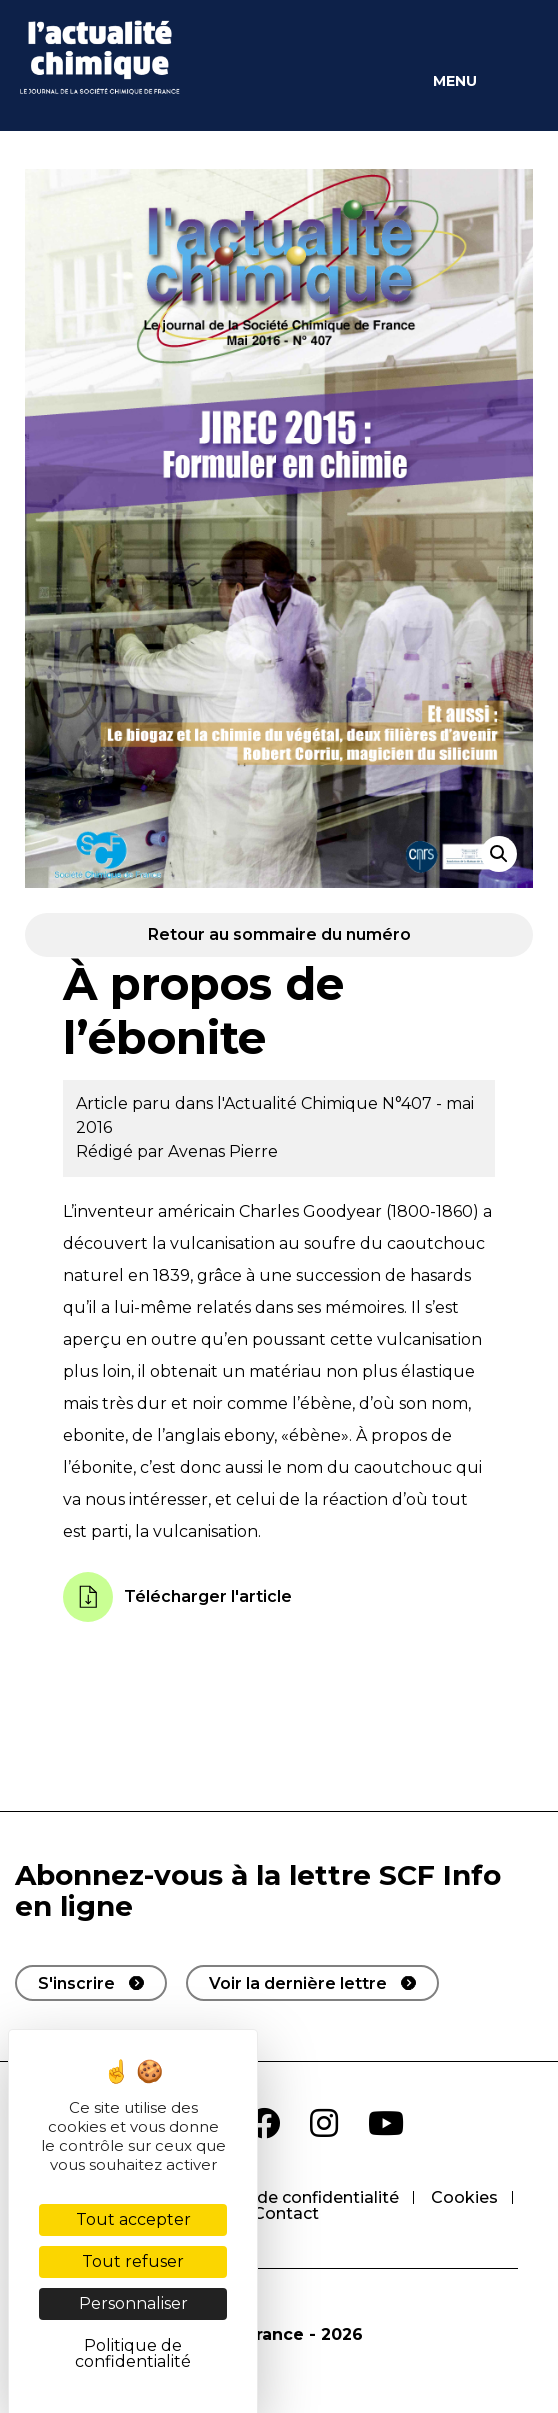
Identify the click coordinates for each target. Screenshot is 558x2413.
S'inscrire (76, 1983)
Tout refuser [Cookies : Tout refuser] (133, 2261)
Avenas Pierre (223, 1151)
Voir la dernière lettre (298, 1983)
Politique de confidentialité (289, 2197)
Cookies (464, 2197)
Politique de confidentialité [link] (133, 2353)
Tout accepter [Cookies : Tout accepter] (133, 2219)
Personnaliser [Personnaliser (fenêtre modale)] (133, 2303)
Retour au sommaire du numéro (279, 934)
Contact (286, 2213)
